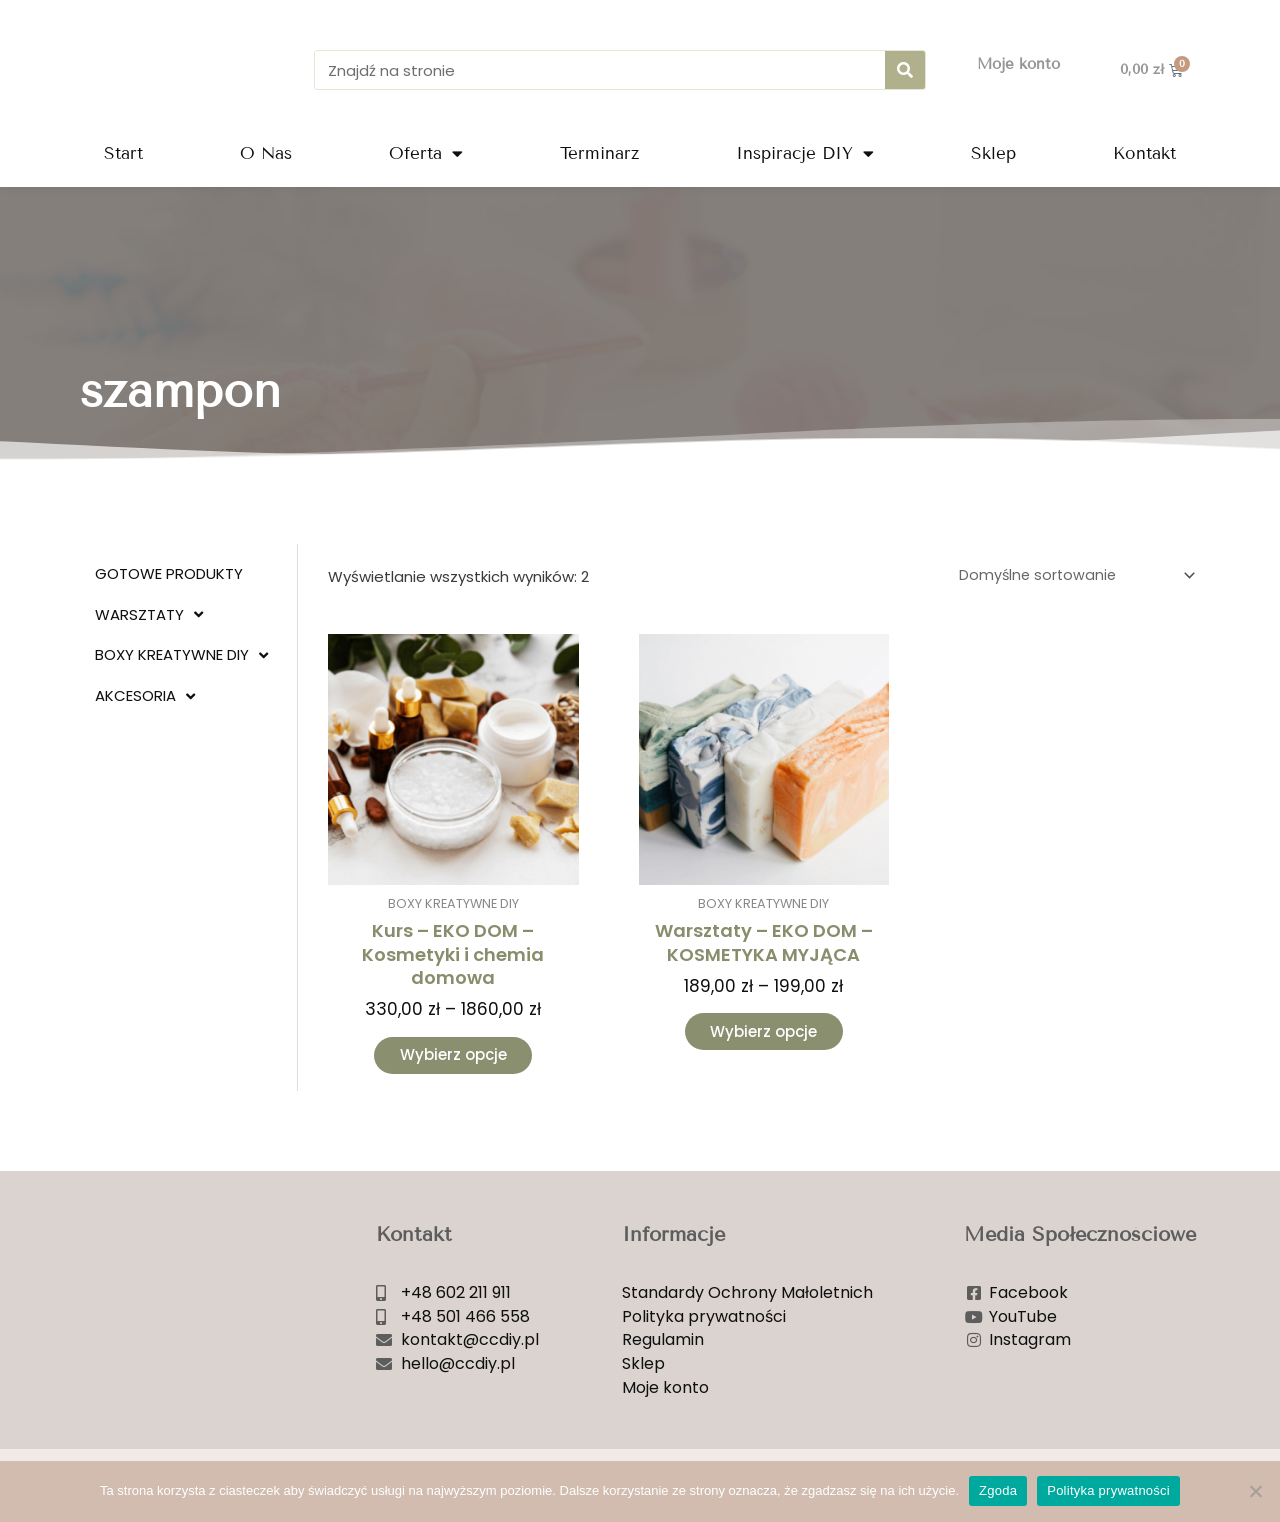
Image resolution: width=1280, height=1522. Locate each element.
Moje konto (1018, 64)
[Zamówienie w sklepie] (1070, 576)
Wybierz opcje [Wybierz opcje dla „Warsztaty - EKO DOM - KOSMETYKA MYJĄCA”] (763, 1035)
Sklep (993, 153)
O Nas (266, 153)
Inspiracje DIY (805, 153)
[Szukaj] (905, 70)
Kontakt (1144, 153)
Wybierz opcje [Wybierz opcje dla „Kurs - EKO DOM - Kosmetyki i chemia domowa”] (453, 1058)
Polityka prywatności (1108, 1490)
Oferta (426, 153)
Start (123, 153)
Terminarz (599, 153)
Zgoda (998, 1490)
